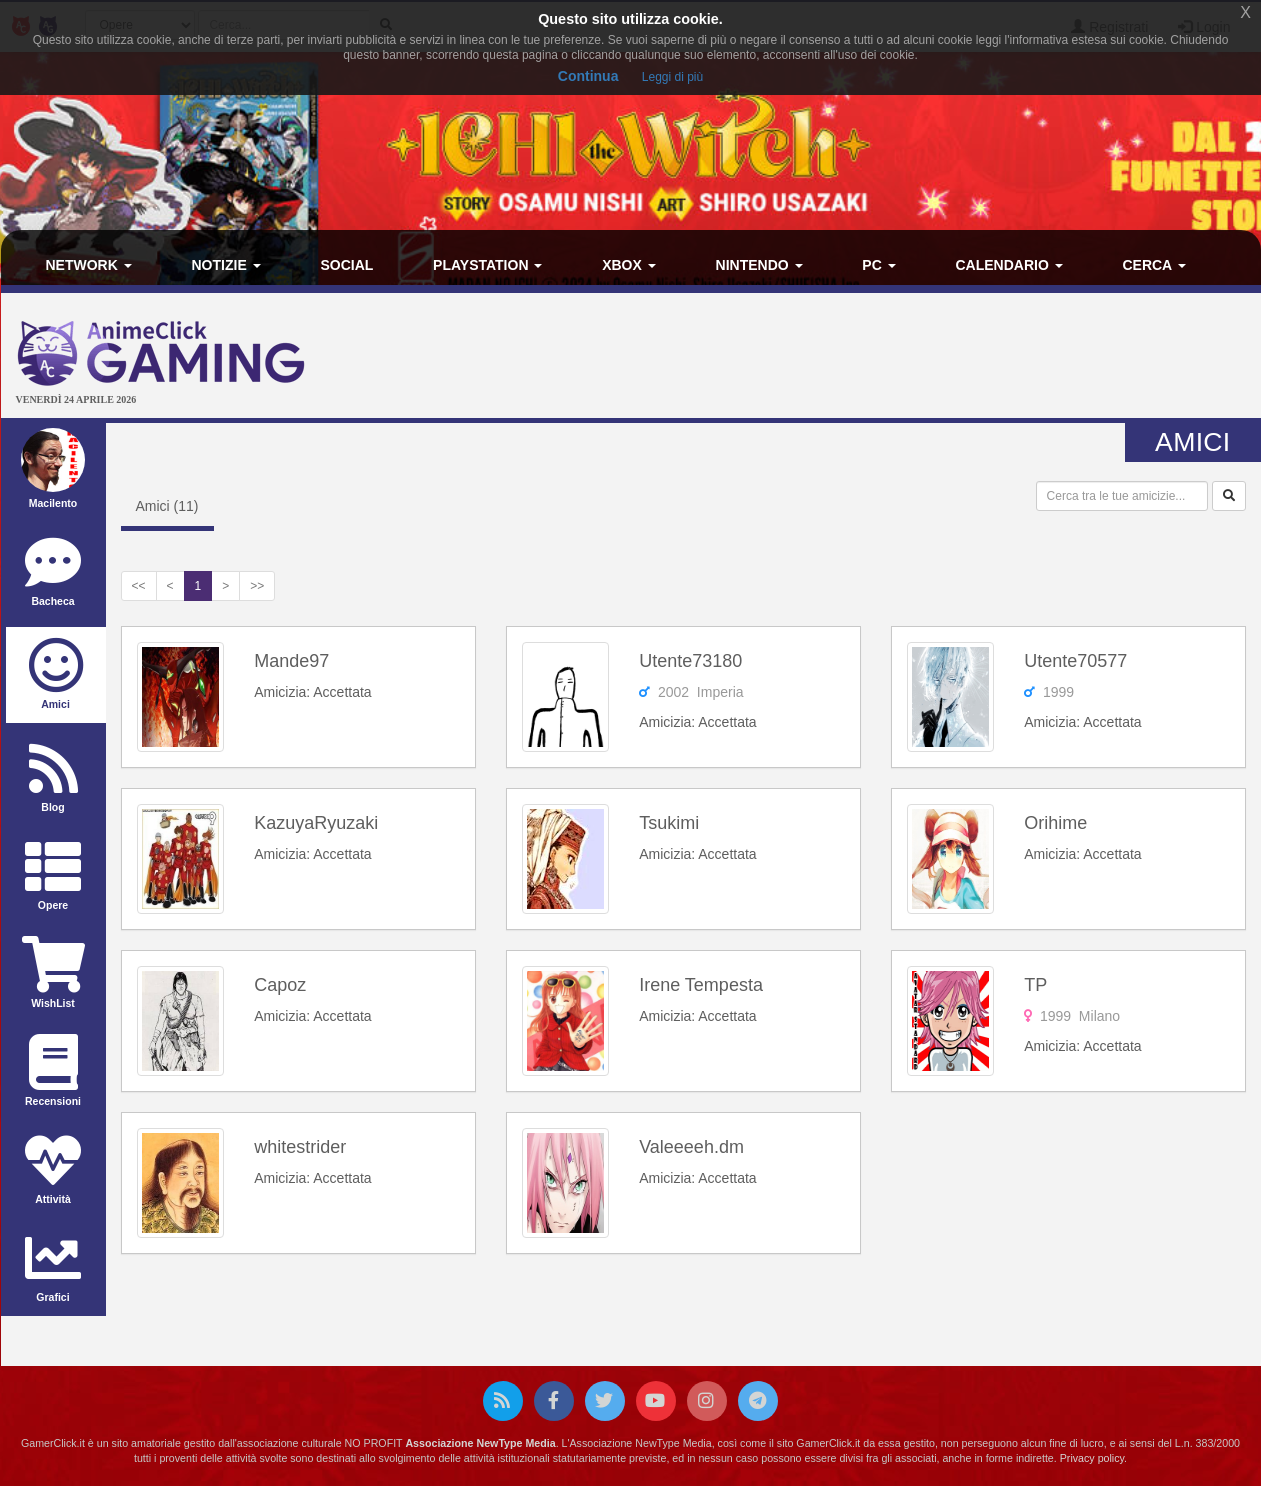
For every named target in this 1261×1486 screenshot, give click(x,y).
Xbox (629, 265)
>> (257, 586)
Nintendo (759, 265)
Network (89, 265)
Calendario (1008, 265)
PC (878, 265)
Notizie (226, 265)
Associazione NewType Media (480, 1443)
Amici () (167, 506)
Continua (588, 76)
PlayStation (487, 265)
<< (139, 586)
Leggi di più (672, 77)
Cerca (1153, 265)
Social (346, 265)
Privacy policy (1092, 1458)
